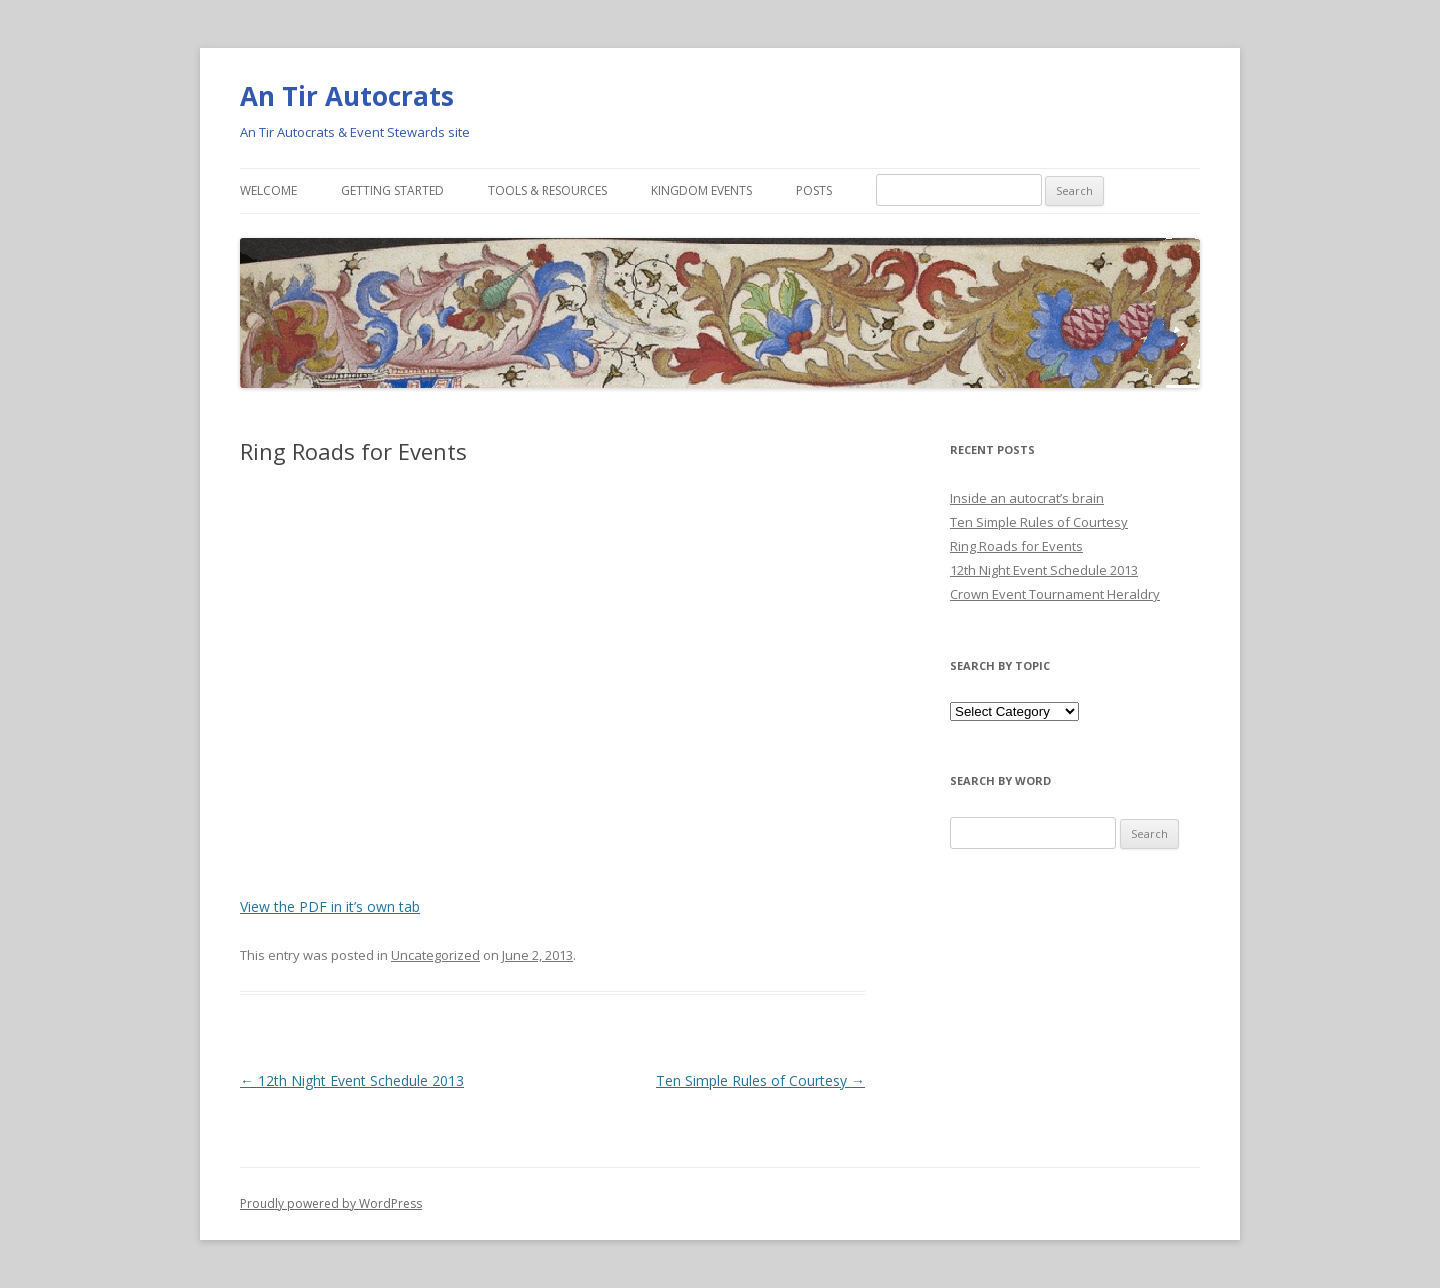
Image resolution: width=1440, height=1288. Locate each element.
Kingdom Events (701, 190)
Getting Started (392, 190)
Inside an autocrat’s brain (1027, 498)
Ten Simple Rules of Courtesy (760, 1080)
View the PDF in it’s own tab (330, 906)
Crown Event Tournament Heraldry (1055, 594)
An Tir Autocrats (347, 96)
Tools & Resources (547, 190)
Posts (814, 190)
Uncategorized (435, 955)
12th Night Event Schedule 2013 (352, 1080)
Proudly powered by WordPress (331, 1203)
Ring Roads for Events (1016, 546)
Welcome (268, 190)
